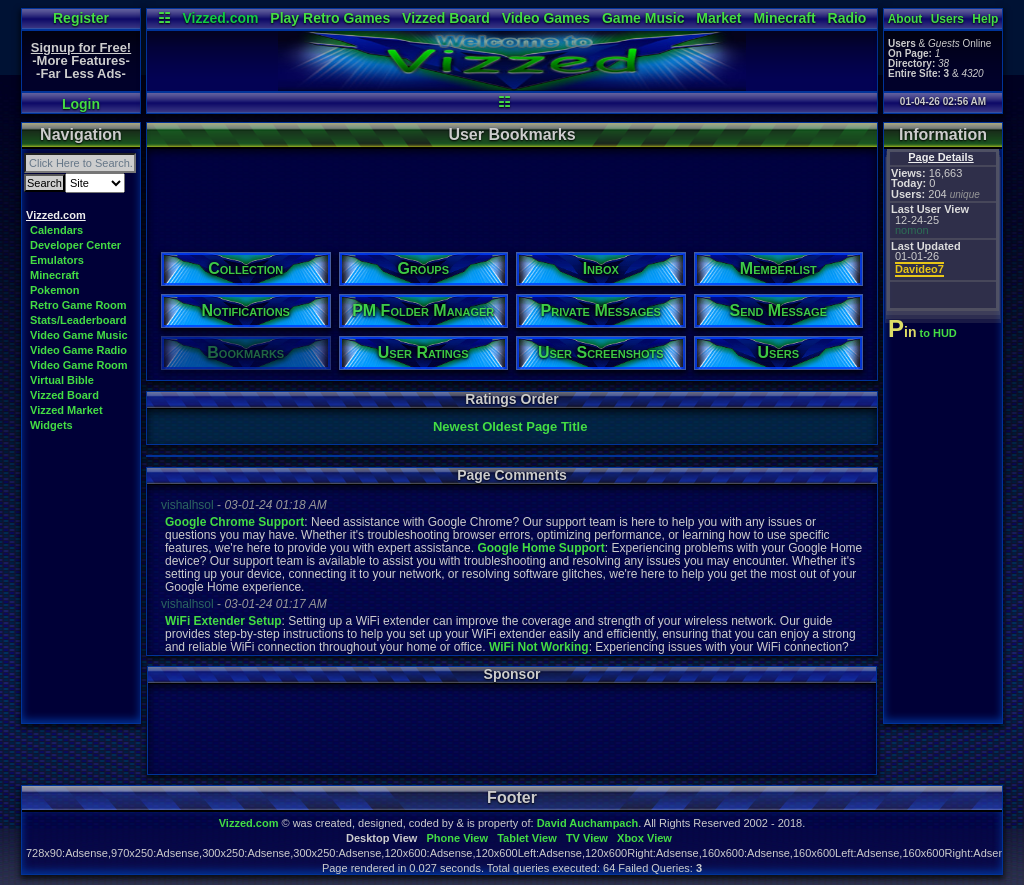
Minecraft (784, 18)
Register (81, 18)
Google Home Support (540, 548)
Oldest (502, 426)
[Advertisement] (511, 193)
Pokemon (55, 290)
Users (947, 19)
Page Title (556, 426)
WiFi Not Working (539, 647)
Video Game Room (79, 365)
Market (718, 18)
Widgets (51, 425)
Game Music (643, 18)
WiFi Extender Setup (223, 621)
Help (985, 19)
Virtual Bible (62, 380)
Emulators (57, 260)
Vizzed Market (66, 410)
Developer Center (75, 245)
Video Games (546, 18)
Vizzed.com (220, 18)
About (905, 19)
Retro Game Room (78, 305)
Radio (847, 18)
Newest (456, 426)
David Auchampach (588, 823)
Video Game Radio (78, 350)
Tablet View (527, 838)
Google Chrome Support (234, 522)
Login (81, 104)
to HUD (924, 333)
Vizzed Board (446, 18)
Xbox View (644, 838)
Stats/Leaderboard (78, 320)
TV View (587, 838)
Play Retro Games (330, 18)
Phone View (457, 838)
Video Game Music (79, 335)
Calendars (56, 230)
